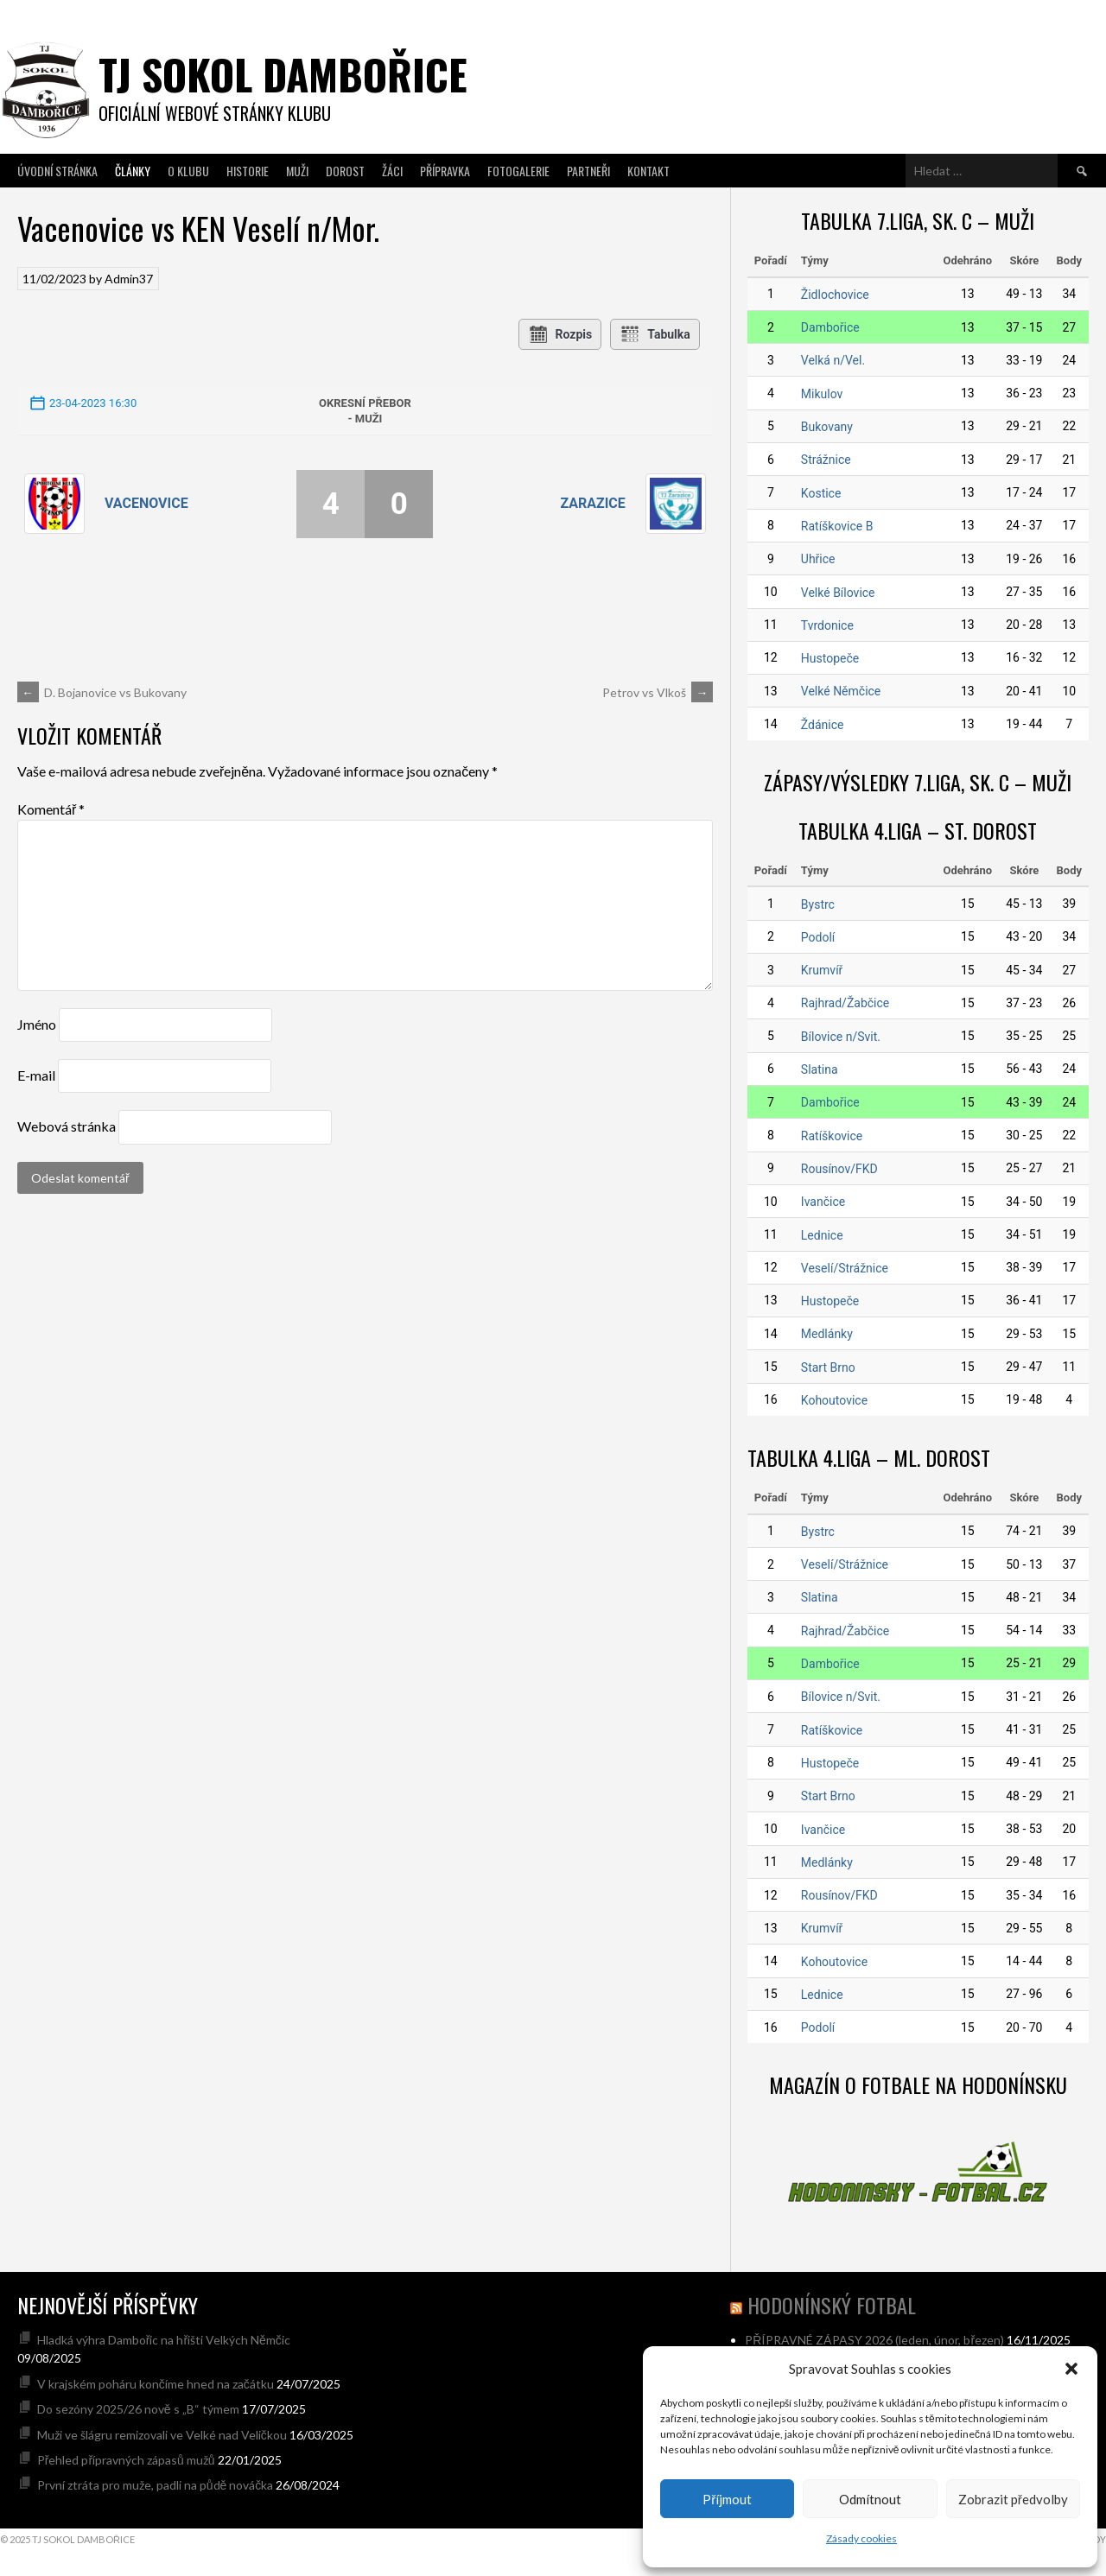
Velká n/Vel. (833, 360)
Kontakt (648, 171)
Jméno (36, 1024)
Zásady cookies (861, 2538)
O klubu (188, 171)
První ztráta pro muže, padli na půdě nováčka (155, 2485)
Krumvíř (822, 970)
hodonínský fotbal (831, 2304)
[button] (1071, 2368)
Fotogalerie (518, 171)
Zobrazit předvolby (1013, 2499)
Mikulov (822, 394)
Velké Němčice (840, 691)
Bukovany (827, 427)
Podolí (818, 937)
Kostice (821, 493)
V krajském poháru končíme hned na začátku (155, 2383)
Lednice (822, 1235)
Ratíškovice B (837, 526)
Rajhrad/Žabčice (845, 1003)
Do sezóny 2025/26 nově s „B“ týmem (138, 2409)
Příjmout (727, 2499)
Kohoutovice (834, 1400)
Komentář (51, 809)
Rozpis (560, 334)
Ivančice (823, 1202)
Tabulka (655, 334)
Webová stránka (66, 1126)
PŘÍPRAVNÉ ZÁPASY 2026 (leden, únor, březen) (874, 2339)
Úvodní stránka (57, 171)
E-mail (36, 1075)
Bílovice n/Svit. (840, 1037)
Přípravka (445, 171)
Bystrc (818, 904)
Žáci (392, 171)
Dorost (345, 171)
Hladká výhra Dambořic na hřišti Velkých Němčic (163, 2339)
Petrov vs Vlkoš (657, 692)
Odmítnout (870, 2499)
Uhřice (818, 559)
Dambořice (830, 327)
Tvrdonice (827, 625)
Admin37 (129, 278)
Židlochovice (835, 294)
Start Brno (828, 1367)
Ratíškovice (831, 1136)
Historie (247, 171)
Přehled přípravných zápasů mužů (126, 2459)
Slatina (819, 1069)
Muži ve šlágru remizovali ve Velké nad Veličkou (162, 2434)
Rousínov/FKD (839, 1169)
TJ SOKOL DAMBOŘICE (283, 74)
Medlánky (827, 1334)
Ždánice (822, 725)
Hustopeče (830, 658)
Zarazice (592, 503)
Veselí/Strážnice (844, 1268)
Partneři (588, 171)
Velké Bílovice (838, 593)
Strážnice (826, 459)
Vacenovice (146, 503)
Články (132, 171)
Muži (297, 171)
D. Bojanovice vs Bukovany (102, 692)
